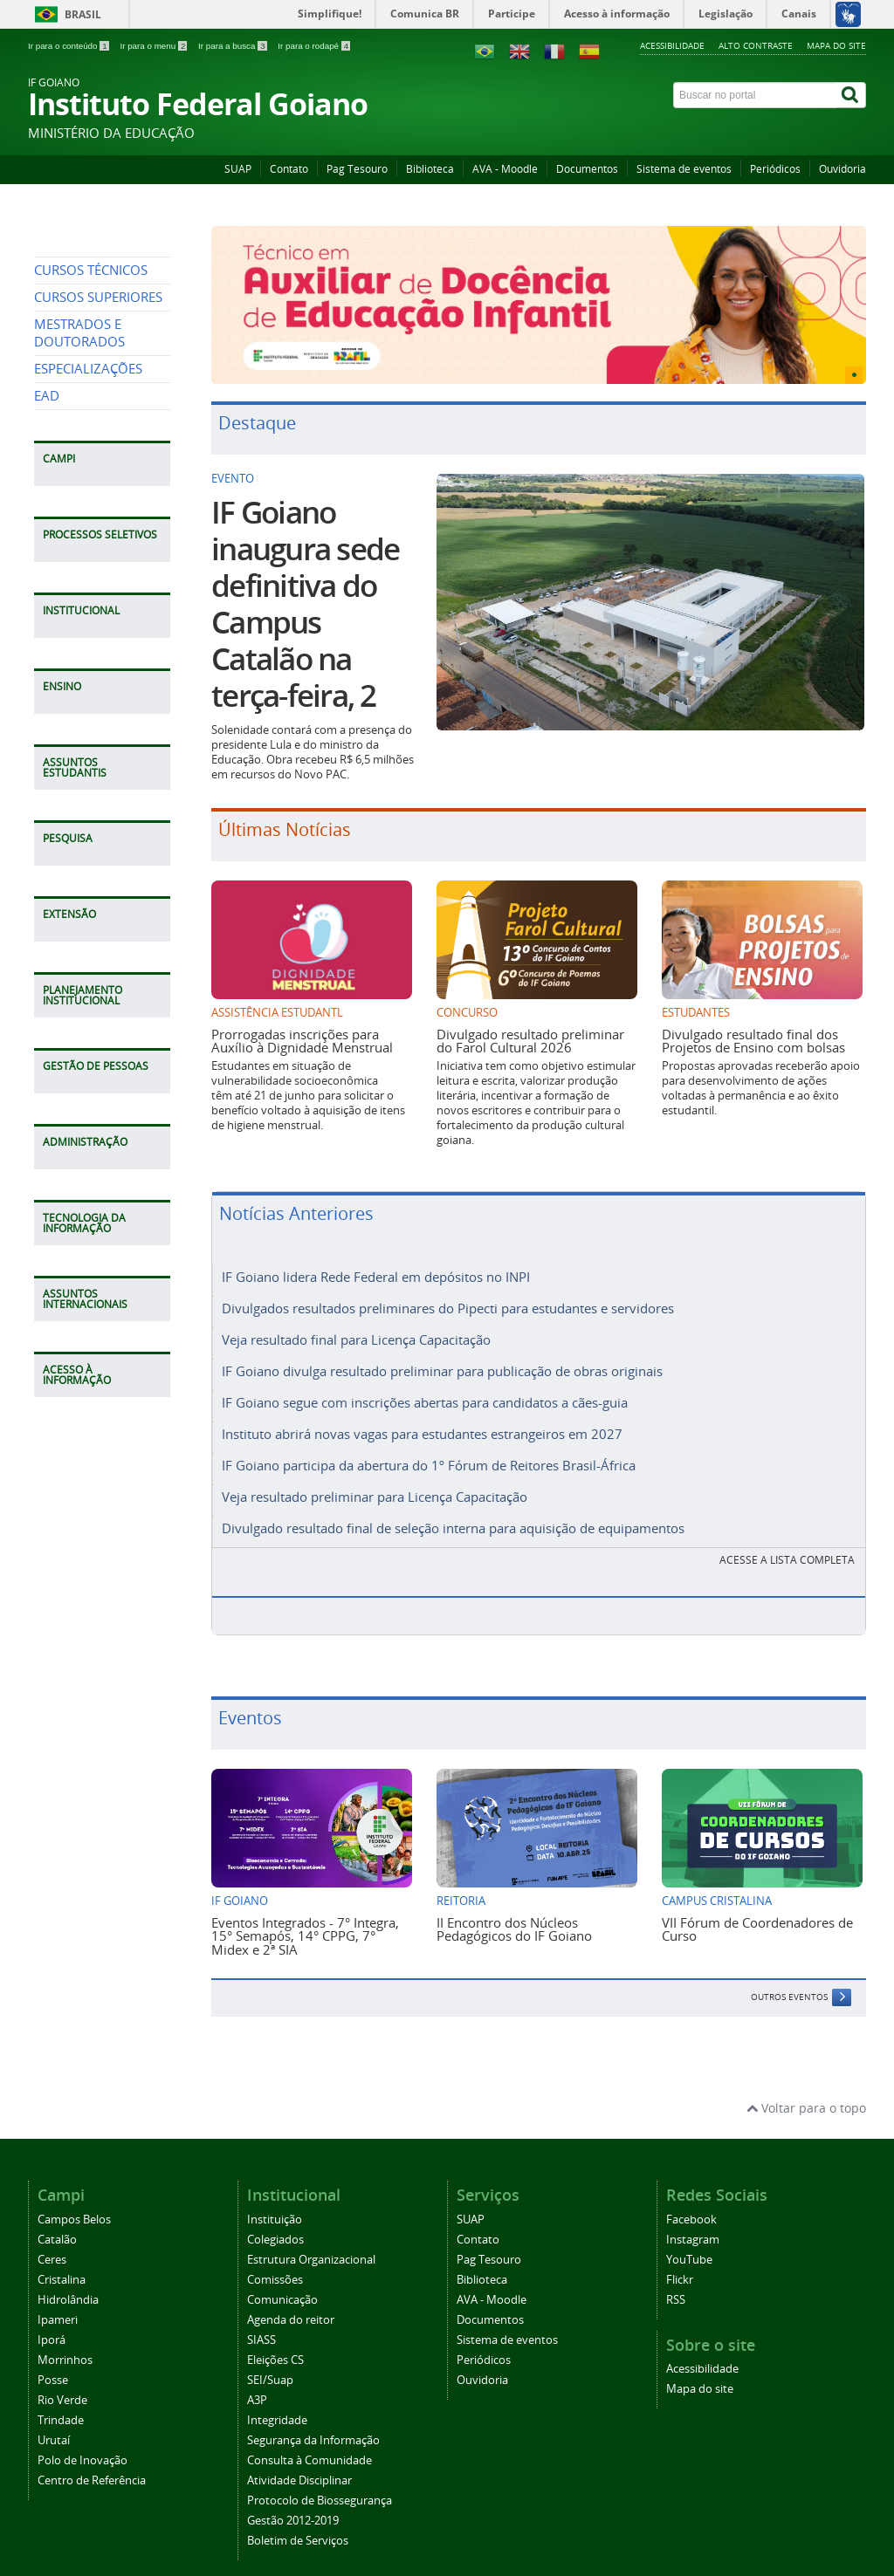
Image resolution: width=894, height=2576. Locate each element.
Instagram (692, 2223)
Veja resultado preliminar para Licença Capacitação (374, 1484)
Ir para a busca (233, 46)
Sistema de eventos (684, 168)
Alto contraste (756, 45)
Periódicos (775, 168)
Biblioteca (430, 168)
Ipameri (58, 2304)
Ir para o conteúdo (69, 46)
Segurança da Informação (313, 2424)
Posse (53, 2364)
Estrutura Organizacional (311, 2244)
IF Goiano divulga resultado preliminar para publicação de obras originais (442, 1365)
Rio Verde (62, 2384)
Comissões (275, 2264)
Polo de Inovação (82, 2444)
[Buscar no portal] (755, 95)
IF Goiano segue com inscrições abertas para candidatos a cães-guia (425, 1395)
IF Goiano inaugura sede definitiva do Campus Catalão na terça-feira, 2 (305, 603)
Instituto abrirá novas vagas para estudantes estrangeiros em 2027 (422, 1425)
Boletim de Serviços (297, 2525)
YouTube (689, 2244)
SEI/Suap (270, 2364)
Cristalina (62, 2264)
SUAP (237, 168)
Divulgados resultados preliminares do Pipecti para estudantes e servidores (448, 1306)
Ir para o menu (154, 46)
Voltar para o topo (806, 2092)
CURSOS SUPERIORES (98, 457)
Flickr (679, 2264)
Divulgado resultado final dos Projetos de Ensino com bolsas (753, 1040)
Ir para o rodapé (314, 46)
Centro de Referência (92, 2464)
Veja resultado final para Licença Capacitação (356, 1336)
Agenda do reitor (290, 2304)
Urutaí (54, 2424)
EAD (46, 555)
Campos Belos (74, 2203)
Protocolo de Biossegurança (319, 2484)
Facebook (691, 2203)
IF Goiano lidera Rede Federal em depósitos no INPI (376, 1276)
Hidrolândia (68, 2284)
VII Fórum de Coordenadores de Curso (757, 1913)
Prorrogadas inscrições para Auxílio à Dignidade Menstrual (302, 1040)
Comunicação (282, 2284)
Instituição (274, 2203)
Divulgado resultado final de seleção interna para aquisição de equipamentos (453, 1514)
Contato (289, 168)
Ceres (52, 2244)
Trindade (61, 2404)
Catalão (57, 2223)
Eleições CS (275, 2344)
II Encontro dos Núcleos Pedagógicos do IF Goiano (514, 1913)
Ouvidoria (842, 168)
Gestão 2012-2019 (293, 2504)
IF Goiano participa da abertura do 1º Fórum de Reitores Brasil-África (429, 1454)
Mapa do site (836, 45)
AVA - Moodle (505, 168)
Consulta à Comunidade (309, 2444)
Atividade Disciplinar (299, 2464)
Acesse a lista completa (787, 1544)
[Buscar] (851, 95)
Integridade (277, 2404)
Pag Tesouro (357, 168)
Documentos (587, 168)
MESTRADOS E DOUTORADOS (79, 493)
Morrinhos (65, 2344)
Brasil (83, 14)
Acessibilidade (672, 45)
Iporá (51, 2324)
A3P (257, 2384)
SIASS (261, 2324)
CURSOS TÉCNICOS (91, 429)
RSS (675, 2284)
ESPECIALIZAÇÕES (88, 528)
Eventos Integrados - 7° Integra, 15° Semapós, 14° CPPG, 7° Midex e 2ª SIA (305, 1920)
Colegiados (275, 2223)
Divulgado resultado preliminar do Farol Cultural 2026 (530, 1040)
